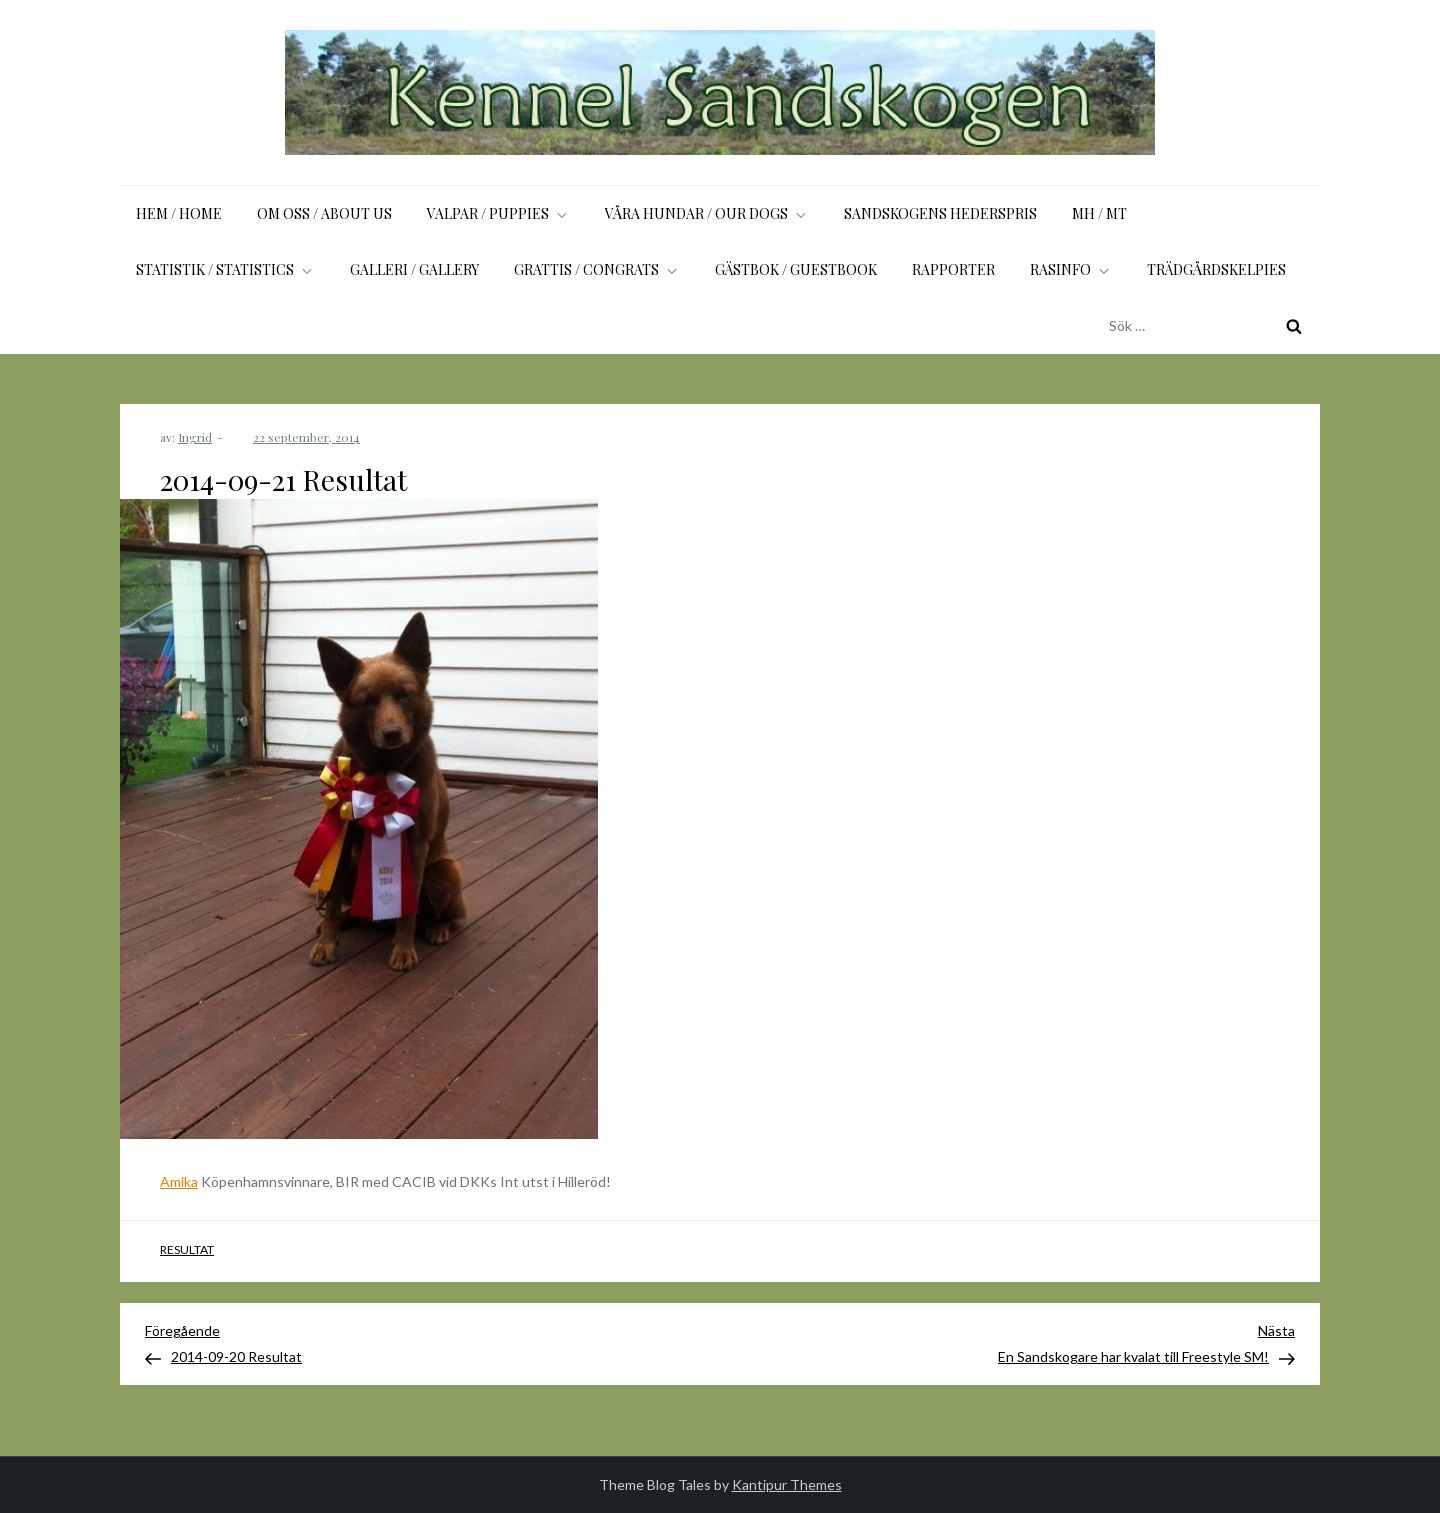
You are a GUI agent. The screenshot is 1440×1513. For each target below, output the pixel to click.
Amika (179, 1181)
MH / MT (1099, 213)
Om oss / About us (324, 213)
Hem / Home (179, 213)
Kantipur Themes (787, 1484)
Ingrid (195, 437)
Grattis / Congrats (597, 269)
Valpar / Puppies (498, 213)
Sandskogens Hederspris (940, 213)
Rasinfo (1071, 269)
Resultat (187, 1249)
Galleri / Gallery (414, 269)
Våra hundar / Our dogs (707, 213)
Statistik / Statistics (225, 269)
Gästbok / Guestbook (796, 269)
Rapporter (953, 269)
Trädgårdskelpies (1216, 269)
